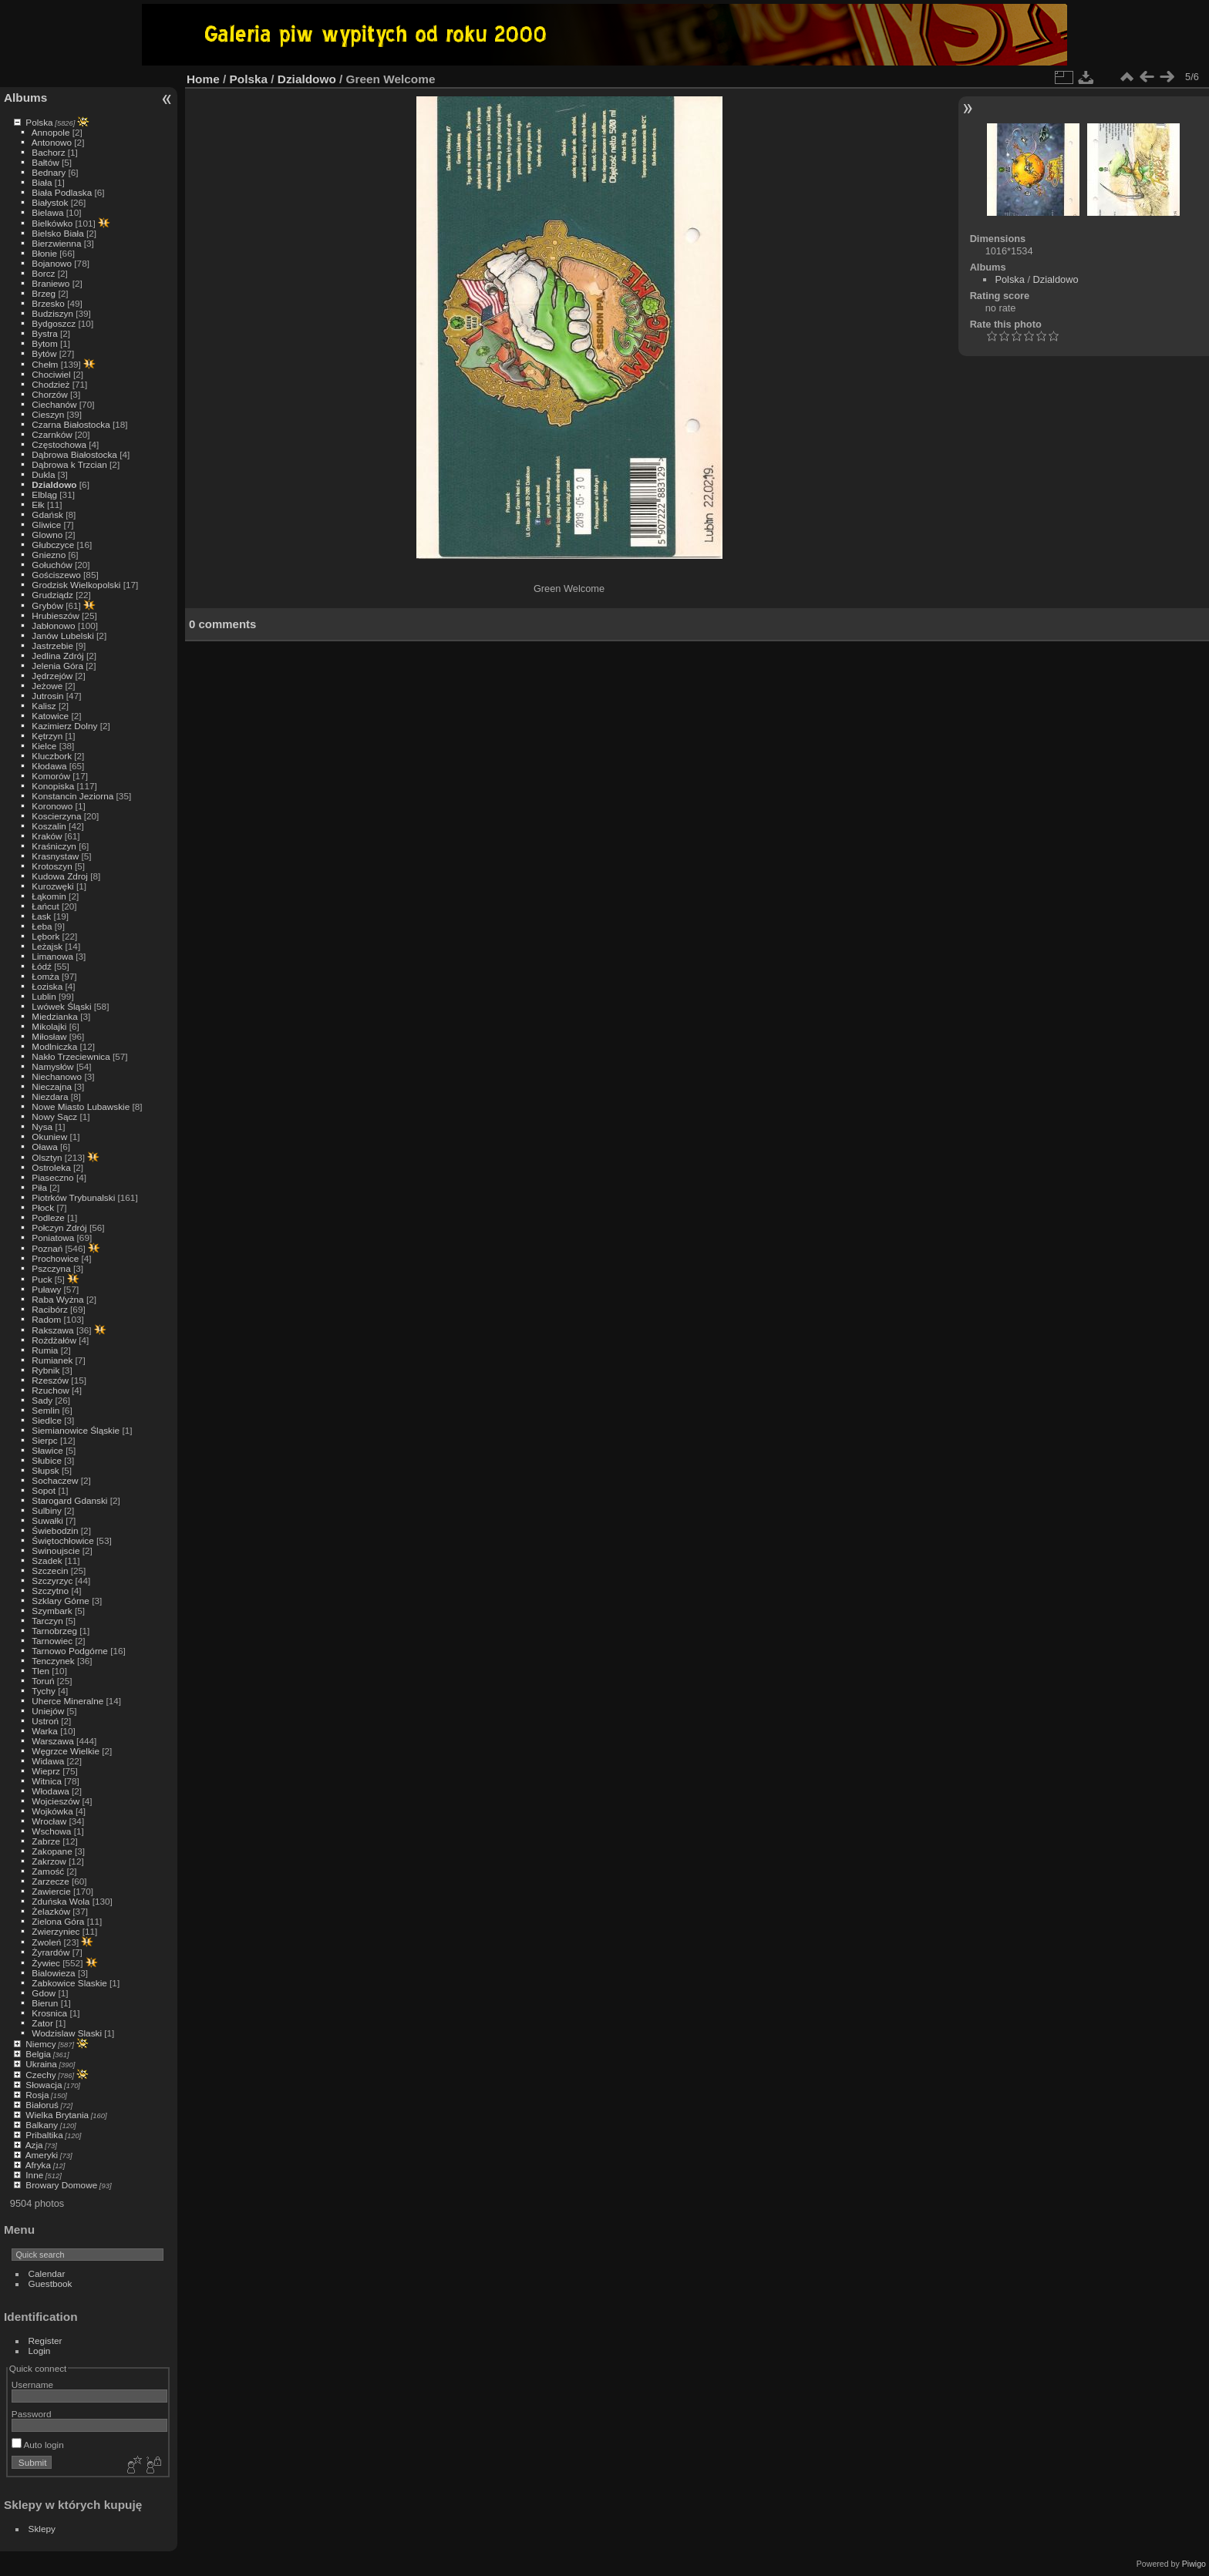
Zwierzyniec (55, 1931)
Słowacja (43, 2085)
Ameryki (42, 2155)
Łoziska (47, 986)
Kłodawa (49, 766)
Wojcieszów (55, 1801)
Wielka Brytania (57, 2115)
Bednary (49, 172)
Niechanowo (57, 1076)
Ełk (38, 504)
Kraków (47, 836)
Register (45, 2341)
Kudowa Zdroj (60, 876)
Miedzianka (55, 1016)
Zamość (48, 1871)
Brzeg (44, 293)
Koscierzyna (56, 816)
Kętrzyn (47, 736)
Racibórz (49, 1309)
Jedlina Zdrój (57, 656)
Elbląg (44, 494)
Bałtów (45, 162)
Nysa (42, 1127)
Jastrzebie (52, 646)
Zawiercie (51, 1891)
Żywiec (46, 1963)
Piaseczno (52, 1177)
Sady (42, 1400)
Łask (41, 916)
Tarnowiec (52, 1641)
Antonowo (52, 142)
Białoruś (42, 2105)
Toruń (43, 1681)
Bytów (44, 353)
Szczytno (50, 1591)
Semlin (45, 1410)
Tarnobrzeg (54, 1631)
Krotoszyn (52, 866)
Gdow (44, 1993)
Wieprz (46, 1771)
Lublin (44, 996)
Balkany (41, 2125)
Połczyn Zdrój (59, 1227)
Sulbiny (47, 1510)
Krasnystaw (55, 856)
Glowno (47, 535)
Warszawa (52, 1741)
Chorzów (49, 394)
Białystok (50, 202)
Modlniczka (54, 1046)
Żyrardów (50, 1952)
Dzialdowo (54, 484)
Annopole (51, 132)
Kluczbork (52, 756)
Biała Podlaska (62, 192)
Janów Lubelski (62, 636)
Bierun (45, 2003)
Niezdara (50, 1096)
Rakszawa (52, 1330)
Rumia (45, 1350)
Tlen (40, 1671)
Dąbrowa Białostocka (74, 454)
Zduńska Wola (60, 1901)
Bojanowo (52, 263)
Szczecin (50, 1570)
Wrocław (49, 1821)
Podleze (48, 1217)
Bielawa (47, 212)
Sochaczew (55, 1480)
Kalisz (44, 706)
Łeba (42, 926)
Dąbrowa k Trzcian (69, 464)
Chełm (45, 364)
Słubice (47, 1460)
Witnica (47, 1781)
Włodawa (50, 1791)
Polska (38, 122)
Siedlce (47, 1420)
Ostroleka (51, 1167)
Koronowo (52, 806)
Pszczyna (51, 1268)
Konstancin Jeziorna (72, 796)
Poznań (47, 1248)
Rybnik (45, 1370)
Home (203, 79)
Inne (34, 2175)
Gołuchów (52, 565)
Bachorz (48, 152)
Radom (46, 1319)
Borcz (43, 273)
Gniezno (49, 555)
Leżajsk (47, 946)
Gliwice (46, 525)
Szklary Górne (60, 1601)
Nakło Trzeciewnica (70, 1056)
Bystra (44, 333)
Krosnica (49, 2013)
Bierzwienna (56, 243)
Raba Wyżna (57, 1299)
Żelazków (51, 1911)
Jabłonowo (53, 625)
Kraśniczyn (54, 846)
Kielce (44, 746)
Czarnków (52, 434)
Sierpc (44, 1440)
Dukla (43, 474)
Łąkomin (49, 896)
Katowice (50, 716)
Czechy (40, 2075)
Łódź (42, 966)
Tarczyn (47, 1621)
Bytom (44, 343)
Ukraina (41, 2064)
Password (32, 2414)
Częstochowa (59, 444)
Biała (42, 182)
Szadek (47, 1560)
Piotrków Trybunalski (73, 1197)
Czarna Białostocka (70, 424)
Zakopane (52, 1851)
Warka (45, 1731)
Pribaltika (43, 2135)
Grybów (47, 605)
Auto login (38, 2445)
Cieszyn (48, 414)
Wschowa (51, 1831)
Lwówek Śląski (61, 1006)
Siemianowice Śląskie (76, 1430)
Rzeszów (50, 1380)
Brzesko (48, 303)
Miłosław (49, 1036)
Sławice (47, 1450)
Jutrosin (47, 696)
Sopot (44, 1490)
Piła (39, 1187)
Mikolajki (49, 1026)
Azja (34, 2145)
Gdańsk (47, 514)
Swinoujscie (55, 1550)
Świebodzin (55, 1530)
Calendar (47, 2273)
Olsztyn (47, 1157)
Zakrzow (49, 1861)
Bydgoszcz (54, 323)
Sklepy (42, 2529)
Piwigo (1194, 2563)
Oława (44, 1147)
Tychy (44, 1691)
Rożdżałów (54, 1340)
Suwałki (47, 1520)
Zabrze (46, 1841)
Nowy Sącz (54, 1116)
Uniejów (48, 1711)
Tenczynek (53, 1661)
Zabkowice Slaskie (69, 1983)
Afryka (38, 2165)
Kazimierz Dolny (64, 726)
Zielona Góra (58, 1921)
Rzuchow (50, 1390)
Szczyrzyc (52, 1581)
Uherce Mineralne (67, 1701)
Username (32, 2384)
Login (40, 2351)
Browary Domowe (61, 2185)
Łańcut (45, 906)
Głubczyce (53, 545)
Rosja (37, 2095)
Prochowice (55, 1258)
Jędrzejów (52, 676)
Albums (25, 97)
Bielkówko (52, 223)
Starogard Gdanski (69, 1500)
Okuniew (49, 1137)
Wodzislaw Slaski (67, 2033)
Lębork (45, 936)
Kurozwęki (52, 886)
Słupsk (45, 1470)
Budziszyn (52, 313)
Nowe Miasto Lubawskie (81, 1106)
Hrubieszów (55, 615)
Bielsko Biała (57, 233)
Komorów (51, 776)
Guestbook (50, 2283)
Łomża (45, 976)
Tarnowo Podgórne (70, 1651)
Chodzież (50, 384)
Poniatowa (53, 1238)
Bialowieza (53, 1973)
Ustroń (45, 1721)
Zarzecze (50, 1881)
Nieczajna (52, 1086)
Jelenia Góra (57, 666)
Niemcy (40, 2044)
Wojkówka (52, 1811)
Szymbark (52, 1611)
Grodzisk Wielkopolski (76, 585)
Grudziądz (52, 595)
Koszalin (49, 826)
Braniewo (50, 283)
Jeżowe (47, 686)
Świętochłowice (62, 1540)
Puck (42, 1279)
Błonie (44, 253)
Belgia (38, 2054)
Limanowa (52, 956)
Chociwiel (51, 374)
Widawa (48, 1761)
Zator (42, 2023)
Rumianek (52, 1360)
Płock (43, 1207)
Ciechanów (54, 404)
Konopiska (53, 786)
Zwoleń (46, 1942)
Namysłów (52, 1066)
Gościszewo (56, 575)
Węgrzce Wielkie (65, 1751)
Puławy (46, 1289)
